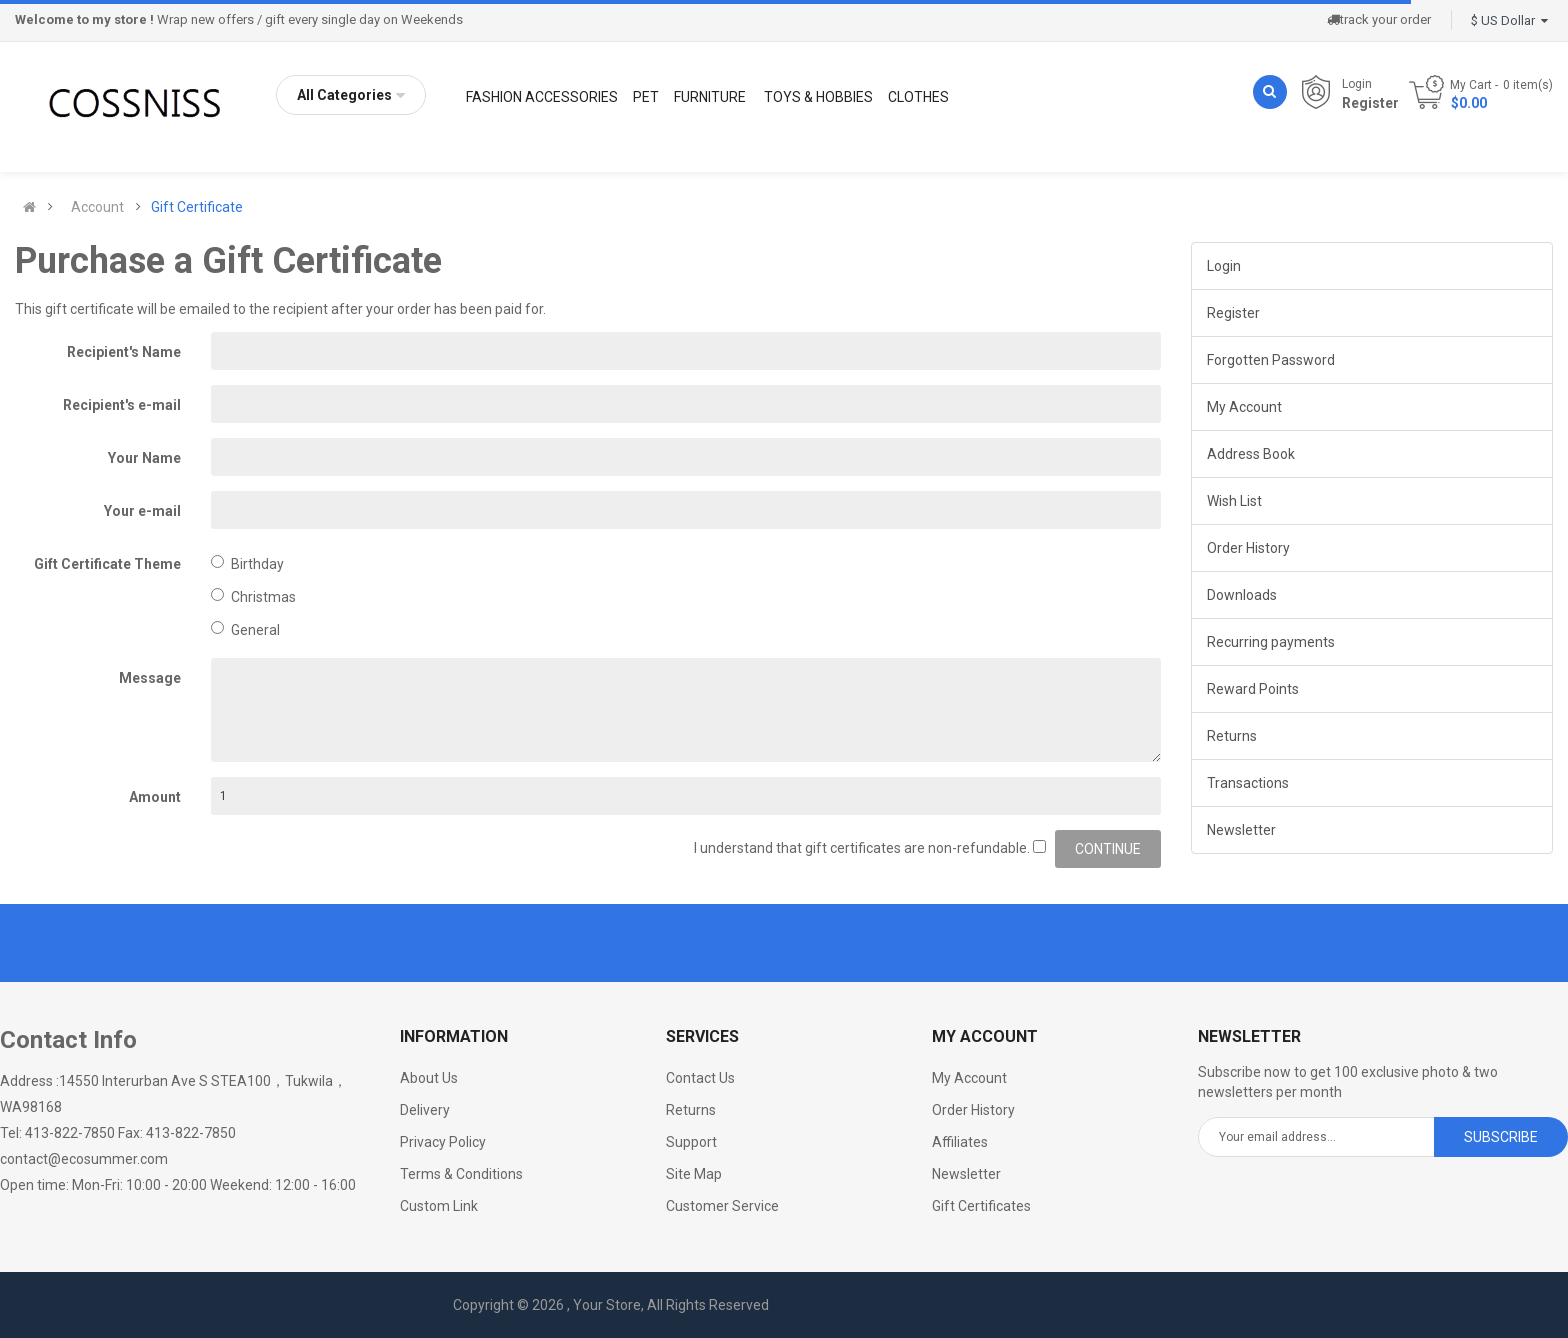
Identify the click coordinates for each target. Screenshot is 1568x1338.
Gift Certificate (197, 207)
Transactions (1248, 783)
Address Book (1251, 454)
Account (97, 207)
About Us (429, 1078)
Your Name (144, 458)
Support (691, 1142)
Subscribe (1501, 1137)
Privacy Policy (443, 1142)
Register (1370, 103)
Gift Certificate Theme (107, 564)
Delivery (425, 1110)
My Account (1244, 407)
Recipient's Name (124, 352)
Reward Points (1253, 689)
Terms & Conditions (461, 1174)
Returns (1232, 736)
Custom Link (439, 1206)
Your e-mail (142, 511)
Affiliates (960, 1142)
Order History (1248, 548)
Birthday (247, 563)
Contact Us (700, 1078)
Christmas (253, 596)
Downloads (1242, 595)
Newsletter (1241, 830)
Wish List (1234, 501)
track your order (1379, 19)
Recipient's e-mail (122, 405)
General (245, 629)
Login (1357, 84)
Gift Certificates (981, 1206)
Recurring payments (1271, 642)
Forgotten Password (1271, 360)
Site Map (694, 1174)
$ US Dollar (1509, 20)
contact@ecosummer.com (84, 1159)
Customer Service (722, 1206)
